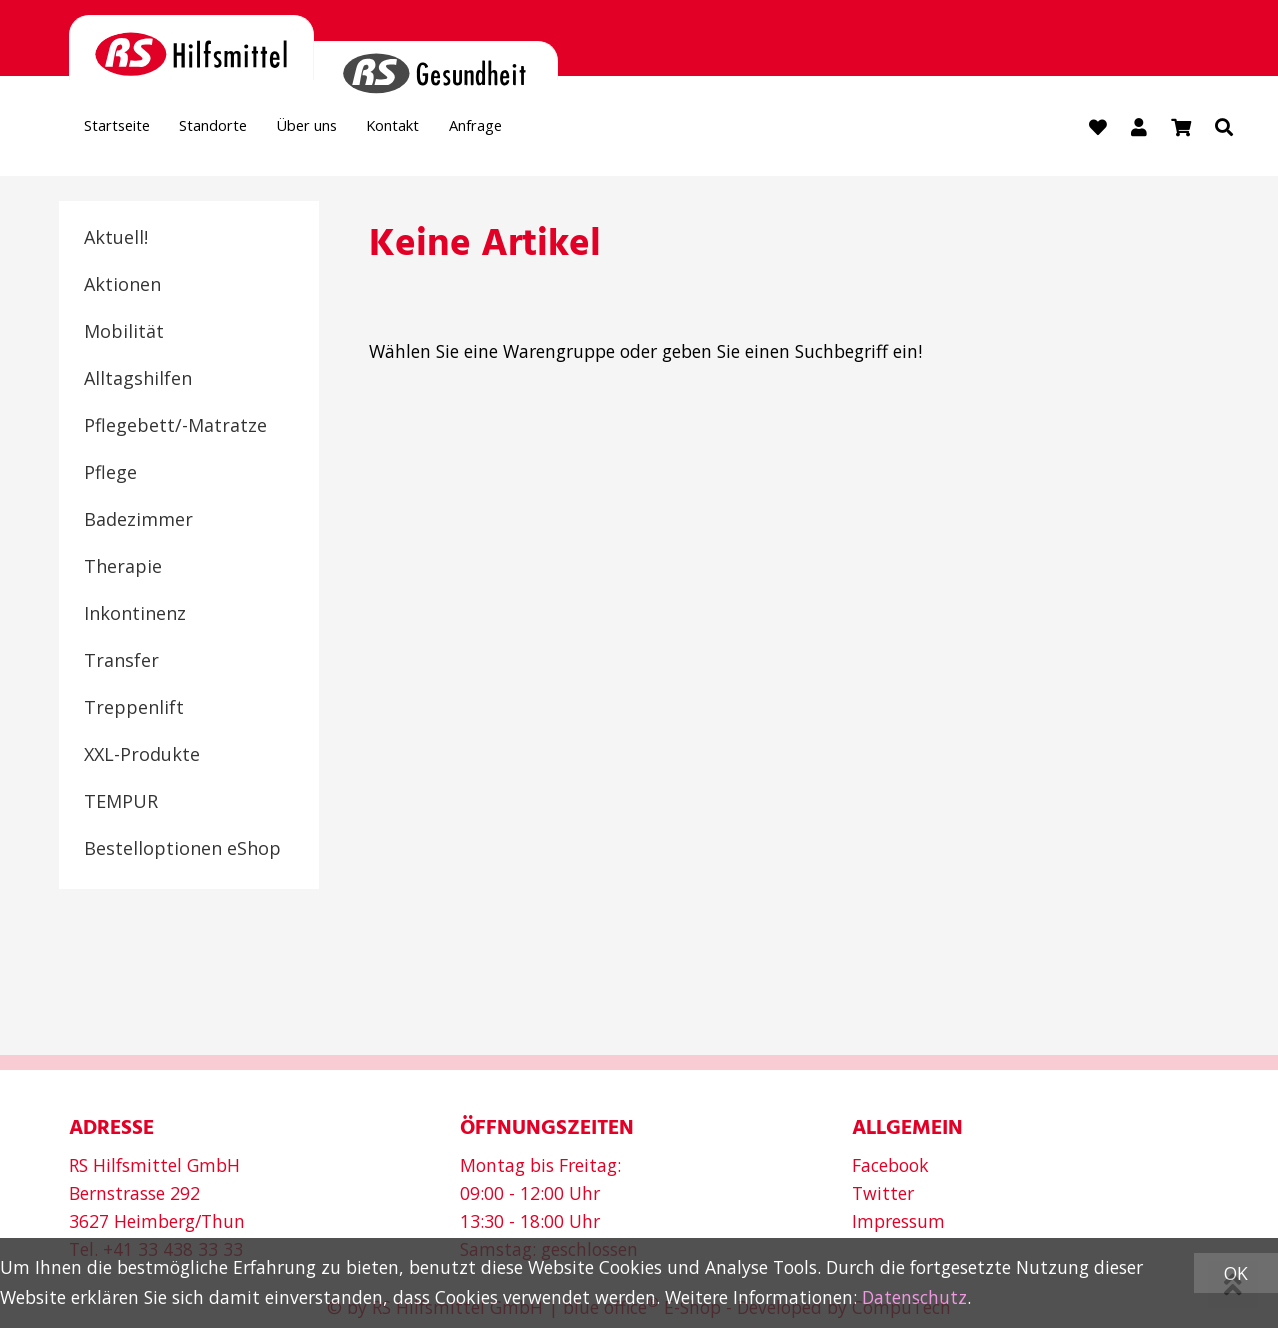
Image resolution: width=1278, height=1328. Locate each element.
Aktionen (122, 287)
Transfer (121, 663)
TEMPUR (121, 804)
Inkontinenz (135, 616)
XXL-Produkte (142, 757)
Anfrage (566, 131)
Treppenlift (134, 710)
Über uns (358, 131)
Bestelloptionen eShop (182, 851)
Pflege (110, 475)
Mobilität (124, 334)
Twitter (883, 1192)
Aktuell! (116, 240)
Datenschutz (914, 1297)
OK (1236, 1273)
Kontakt (465, 131)
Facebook (890, 1164)
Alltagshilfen (138, 381)
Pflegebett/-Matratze (175, 428)
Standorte (244, 131)
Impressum (898, 1220)
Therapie (123, 569)
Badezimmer (138, 522)
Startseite (127, 131)
